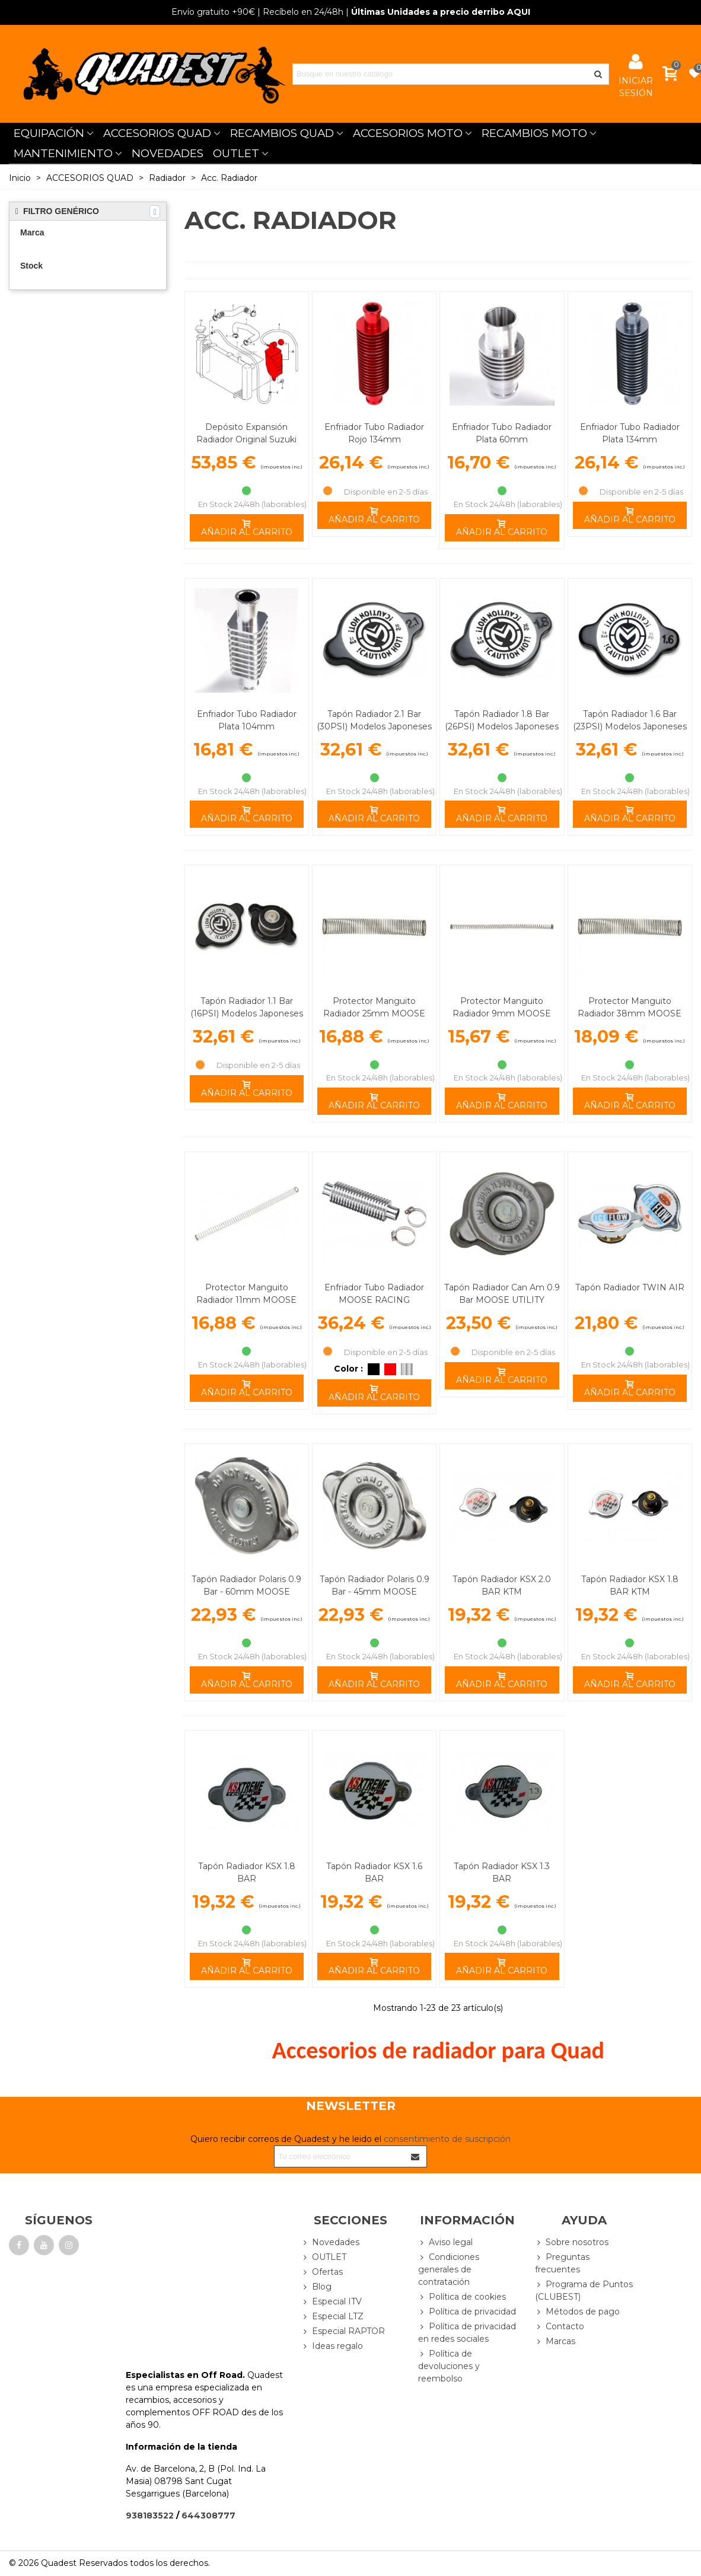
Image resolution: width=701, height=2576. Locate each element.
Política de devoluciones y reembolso (449, 2366)
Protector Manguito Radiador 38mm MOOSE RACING (629, 1013)
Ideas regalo (332, 2346)
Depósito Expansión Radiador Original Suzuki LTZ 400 (246, 439)
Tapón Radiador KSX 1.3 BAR (502, 1872)
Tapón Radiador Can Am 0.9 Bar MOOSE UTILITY (502, 1293)
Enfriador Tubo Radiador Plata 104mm (247, 720)
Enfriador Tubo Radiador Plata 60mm (502, 433)
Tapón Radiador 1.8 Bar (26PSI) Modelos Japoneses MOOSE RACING (502, 726)
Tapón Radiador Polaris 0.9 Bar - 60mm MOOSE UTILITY (246, 1591)
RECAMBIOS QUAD (282, 133)
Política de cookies (462, 2297)
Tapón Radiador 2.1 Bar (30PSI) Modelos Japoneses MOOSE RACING (374, 726)
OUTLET (236, 153)
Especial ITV (331, 2302)
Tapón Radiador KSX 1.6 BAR (374, 1872)
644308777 (208, 2515)
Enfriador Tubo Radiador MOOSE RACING (374, 1293)
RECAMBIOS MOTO (534, 133)
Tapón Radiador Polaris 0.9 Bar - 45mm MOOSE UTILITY (374, 1591)
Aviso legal (445, 2242)
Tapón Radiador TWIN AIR (629, 1287)
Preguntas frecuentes (562, 2263)
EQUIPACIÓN (49, 133)
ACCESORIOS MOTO (408, 133)
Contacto (559, 2326)
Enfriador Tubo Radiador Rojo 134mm (374, 433)
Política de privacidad (467, 2312)
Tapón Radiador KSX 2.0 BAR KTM (502, 1585)
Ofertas (322, 2272)
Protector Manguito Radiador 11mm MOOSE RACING (246, 1300)
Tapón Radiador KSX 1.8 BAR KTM (629, 1585)
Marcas (555, 2341)
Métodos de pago (577, 2312)
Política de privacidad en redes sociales (467, 2332)
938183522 (150, 2515)
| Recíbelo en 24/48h (257, 12)
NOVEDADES (167, 153)
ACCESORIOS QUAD (157, 133)
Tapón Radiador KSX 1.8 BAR (246, 1872)
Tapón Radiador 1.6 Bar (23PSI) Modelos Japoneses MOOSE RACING (630, 726)
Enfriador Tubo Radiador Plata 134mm (630, 433)
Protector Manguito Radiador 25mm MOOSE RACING (374, 1013)
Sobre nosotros (571, 2242)
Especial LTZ (332, 2316)
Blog (316, 2287)
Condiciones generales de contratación (448, 2269)
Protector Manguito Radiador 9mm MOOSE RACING (502, 1013)
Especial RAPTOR (343, 2331)
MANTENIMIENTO (63, 153)
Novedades (330, 2242)
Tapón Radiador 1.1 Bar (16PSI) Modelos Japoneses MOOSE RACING (246, 1013)
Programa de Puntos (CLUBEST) (584, 2290)
